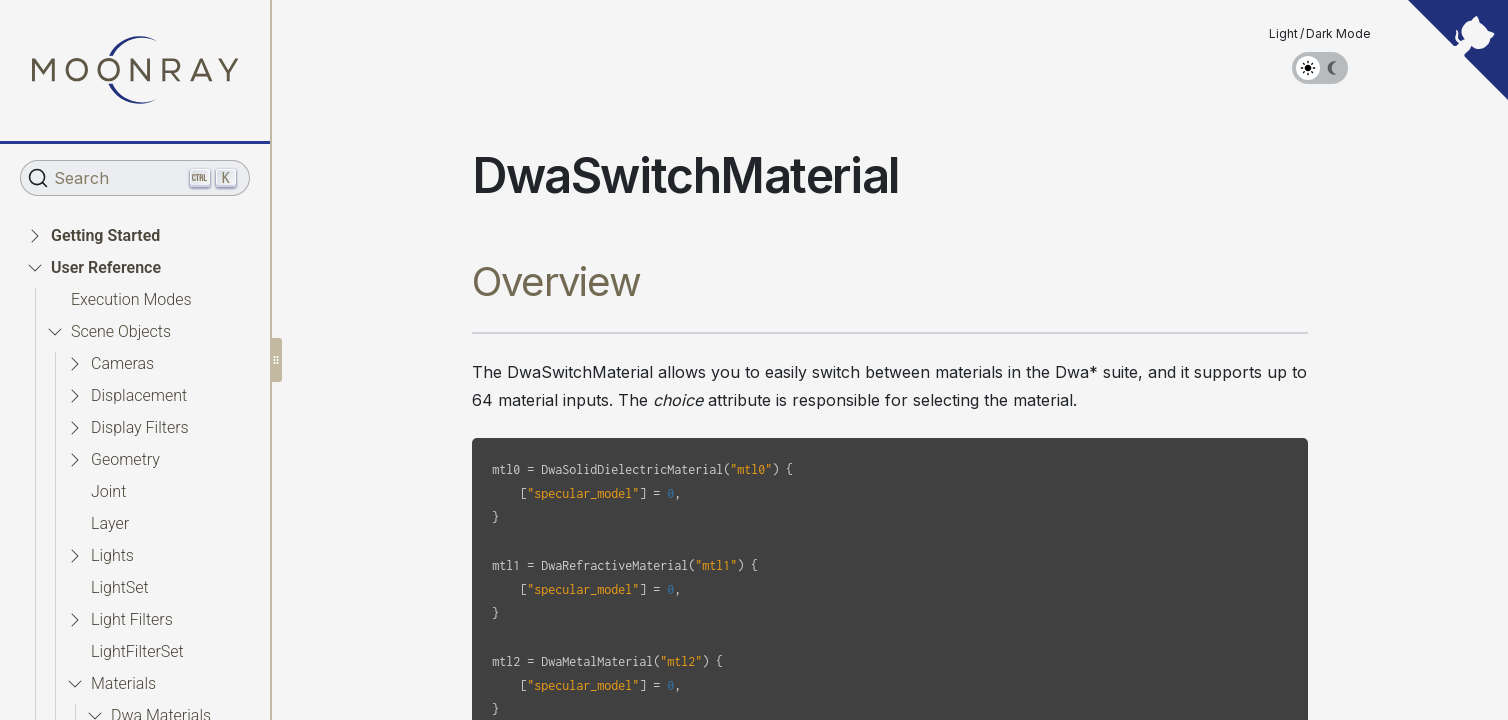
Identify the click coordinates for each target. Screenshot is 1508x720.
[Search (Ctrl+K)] (135, 178)
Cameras (122, 363)
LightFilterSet (137, 651)
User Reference (106, 267)
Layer (110, 523)
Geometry (125, 459)
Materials (123, 683)
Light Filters (132, 619)
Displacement (139, 395)
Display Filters (140, 427)
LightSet (120, 587)
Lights (112, 555)
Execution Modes (131, 299)
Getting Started (105, 235)
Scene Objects (121, 331)
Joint (108, 491)
